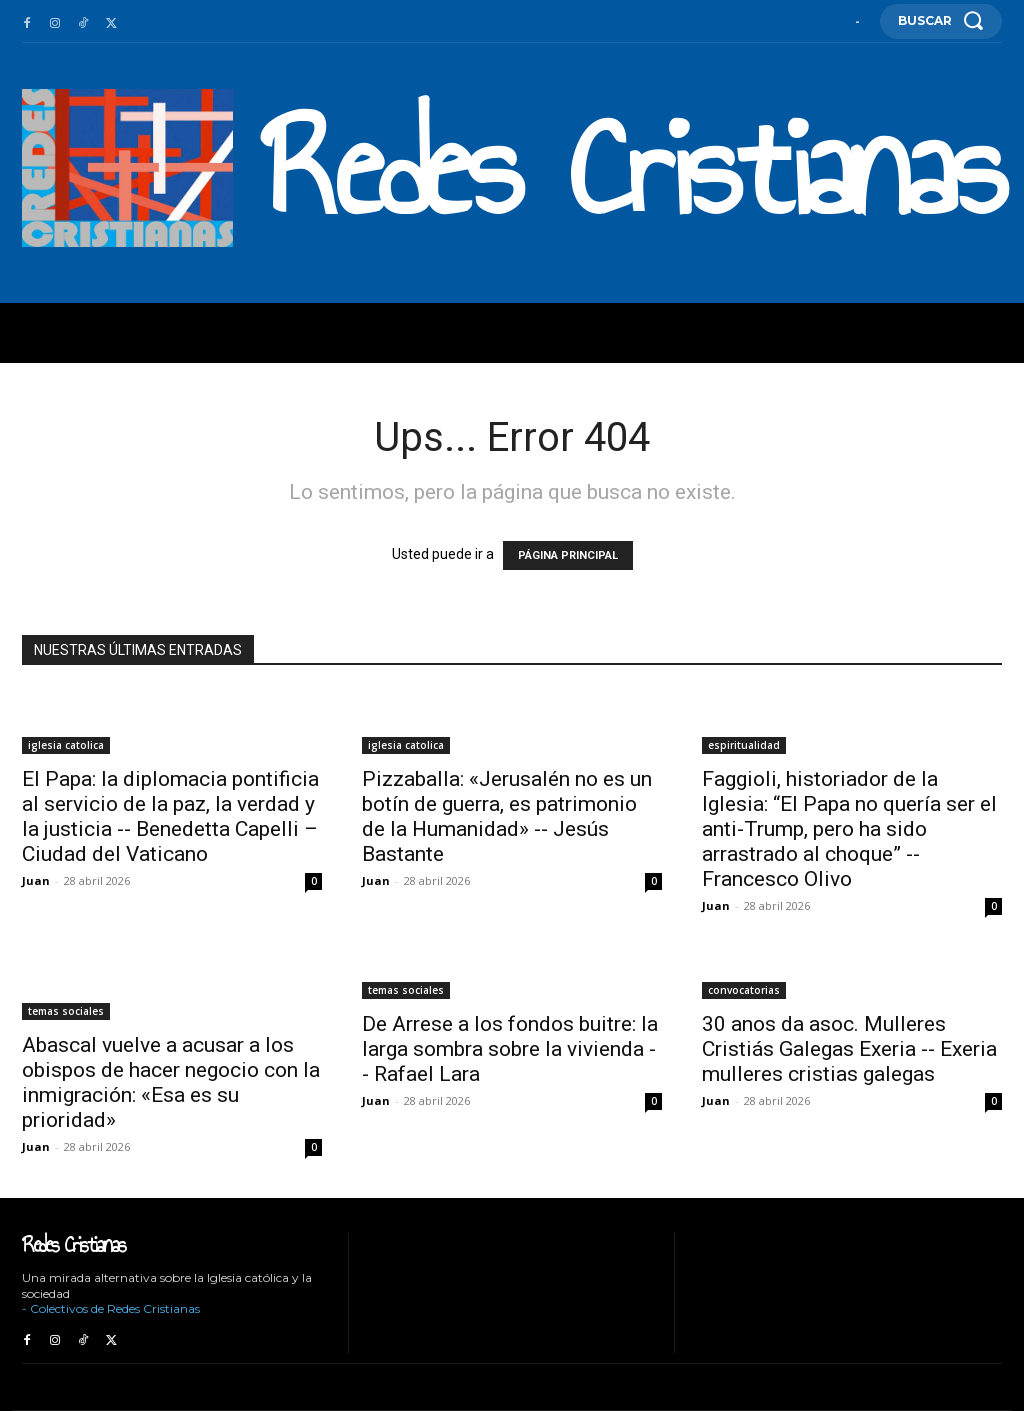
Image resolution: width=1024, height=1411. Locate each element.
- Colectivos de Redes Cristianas (111, 1308)
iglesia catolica (66, 745)
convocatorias (744, 990)
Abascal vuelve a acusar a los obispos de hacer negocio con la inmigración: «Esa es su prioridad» (171, 1082)
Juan (36, 880)
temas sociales (66, 1011)
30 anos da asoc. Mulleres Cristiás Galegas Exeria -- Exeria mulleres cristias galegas (849, 1049)
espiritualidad (744, 745)
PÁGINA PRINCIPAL (568, 555)
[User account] (857, 22)
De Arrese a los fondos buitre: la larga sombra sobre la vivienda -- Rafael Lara (510, 1049)
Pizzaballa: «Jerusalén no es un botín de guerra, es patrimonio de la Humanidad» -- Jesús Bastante (507, 816)
